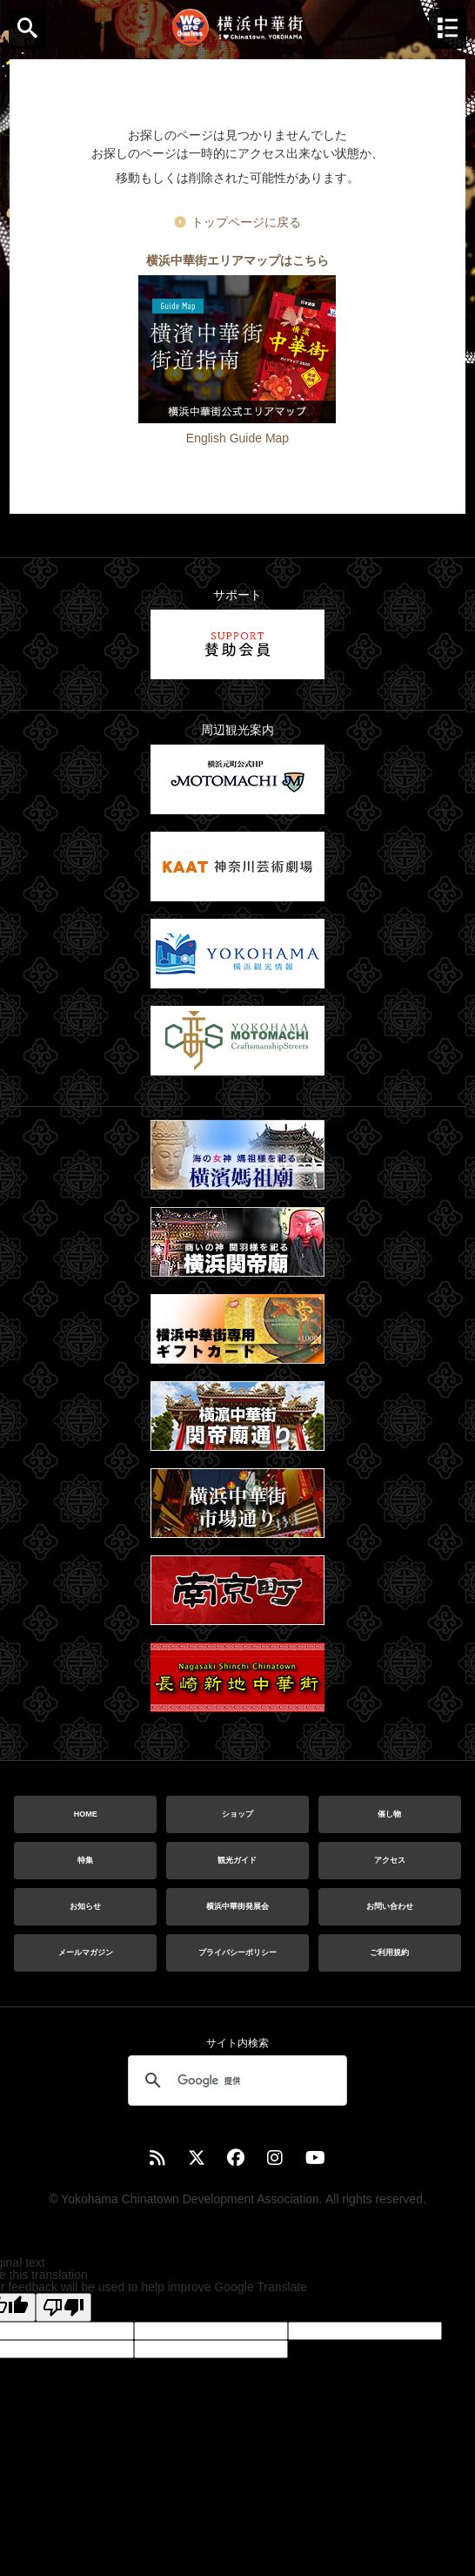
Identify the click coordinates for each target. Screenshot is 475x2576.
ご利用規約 (389, 1952)
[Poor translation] (63, 2307)
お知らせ (85, 1906)
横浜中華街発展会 (237, 1906)
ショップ (237, 1814)
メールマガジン (85, 1952)
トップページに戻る (246, 222)
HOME (85, 1814)
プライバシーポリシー (237, 1952)
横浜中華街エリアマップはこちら (237, 260)
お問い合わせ (389, 1906)
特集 (85, 1860)
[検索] (234, 2080)
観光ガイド (237, 1860)
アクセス (389, 1860)
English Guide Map (237, 438)
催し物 (389, 1814)
